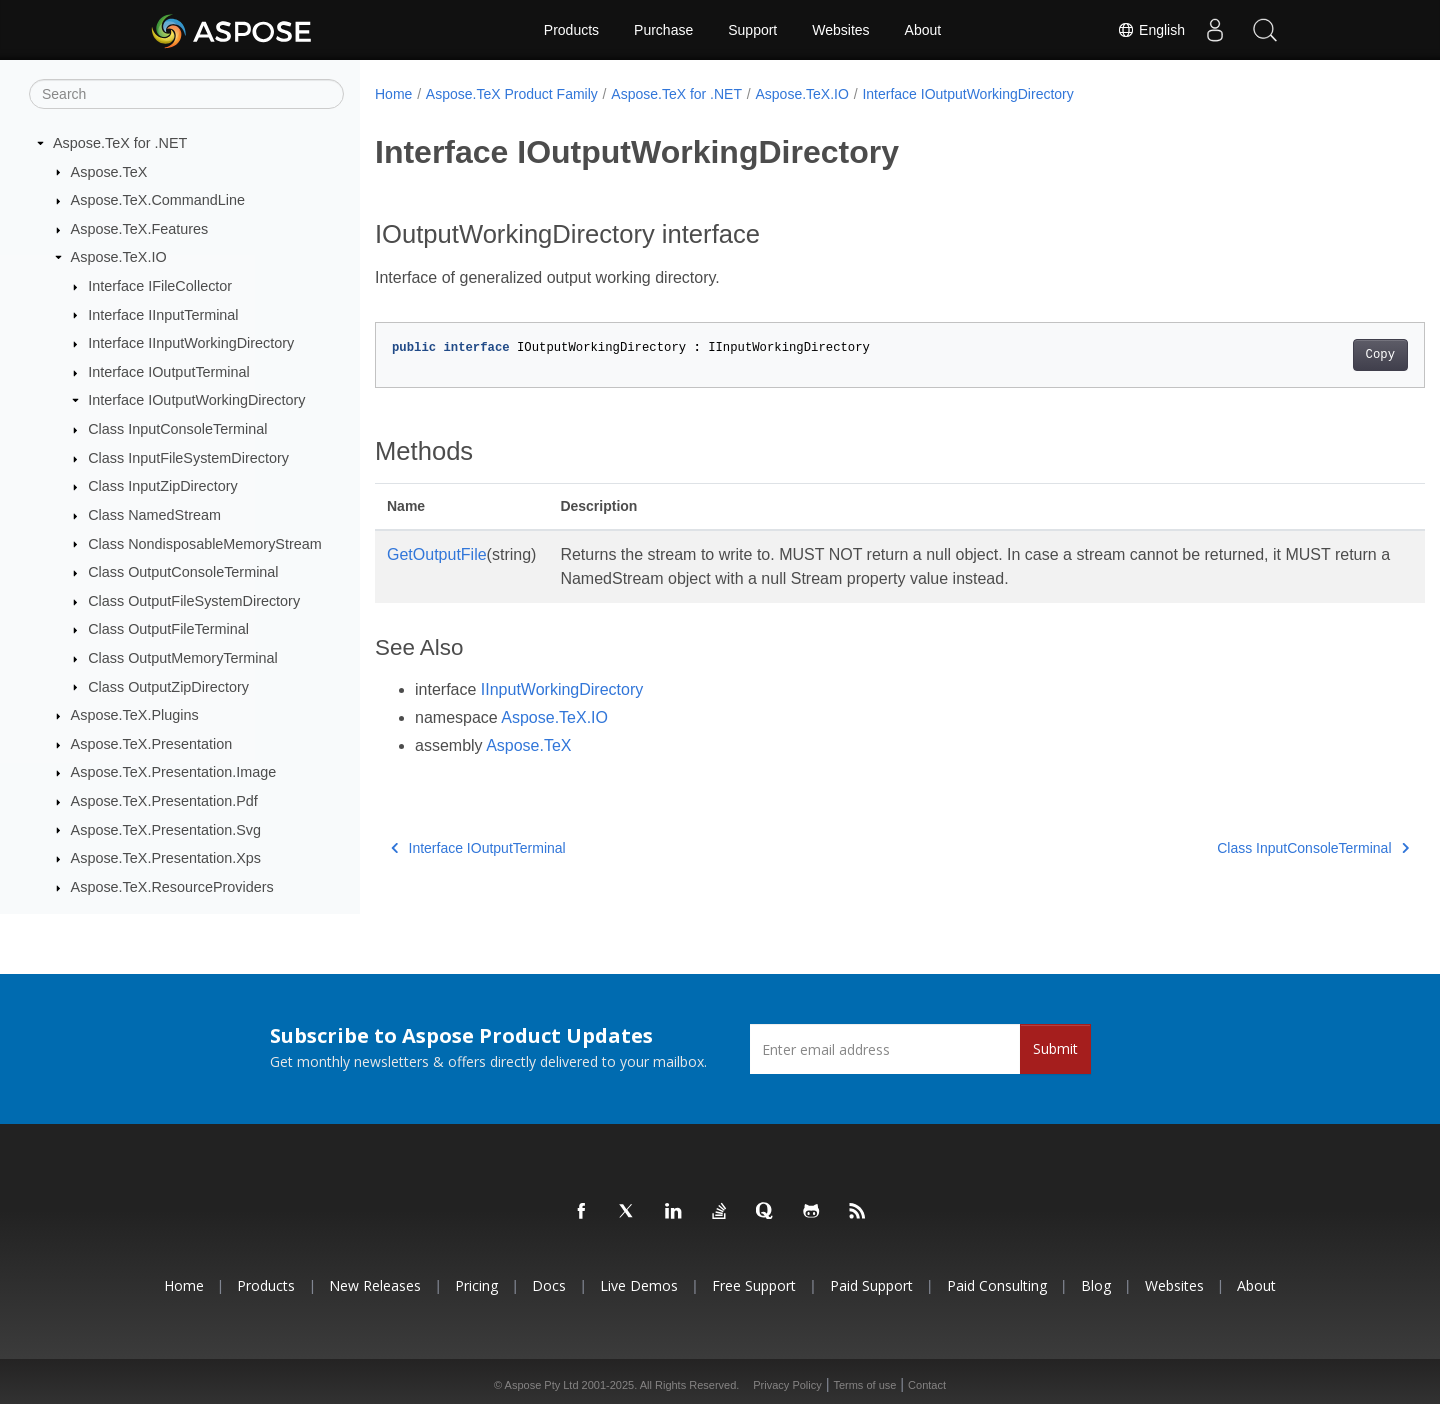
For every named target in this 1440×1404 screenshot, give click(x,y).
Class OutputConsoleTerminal (183, 572)
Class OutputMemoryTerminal (183, 658)
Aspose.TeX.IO (119, 257)
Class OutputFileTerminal (168, 629)
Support (752, 30)
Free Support (754, 1285)
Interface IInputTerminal (163, 315)
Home (393, 94)
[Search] (186, 94)
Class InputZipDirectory (163, 486)
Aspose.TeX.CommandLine (158, 200)
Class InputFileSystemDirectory (188, 458)
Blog (1096, 1285)
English (1151, 30)
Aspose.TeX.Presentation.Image (174, 772)
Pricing (476, 1285)
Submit (1055, 1048)
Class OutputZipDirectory (168, 687)
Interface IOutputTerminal (169, 372)
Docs (549, 1285)
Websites (840, 30)
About (923, 30)
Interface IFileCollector (160, 286)
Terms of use (864, 1385)
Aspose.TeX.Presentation (152, 744)
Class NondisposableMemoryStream (205, 544)
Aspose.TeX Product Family (512, 94)
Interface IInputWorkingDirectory (191, 343)
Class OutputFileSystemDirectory (194, 601)
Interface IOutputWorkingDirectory (196, 400)
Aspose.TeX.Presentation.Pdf (164, 801)
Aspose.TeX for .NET (120, 143)
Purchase (663, 30)
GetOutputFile (437, 554)
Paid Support (871, 1285)
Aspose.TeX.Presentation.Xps (166, 858)
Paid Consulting (997, 1285)
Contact (927, 1385)
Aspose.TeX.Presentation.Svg (166, 830)
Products (571, 30)
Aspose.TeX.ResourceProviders (172, 887)
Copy (1307, 355)
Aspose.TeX (109, 172)
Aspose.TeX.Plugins (135, 715)
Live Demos (639, 1285)
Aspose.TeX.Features (140, 229)
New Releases (375, 1285)
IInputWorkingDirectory (562, 689)
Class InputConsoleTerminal (177, 429)
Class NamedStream (154, 515)
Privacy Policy (787, 1385)
